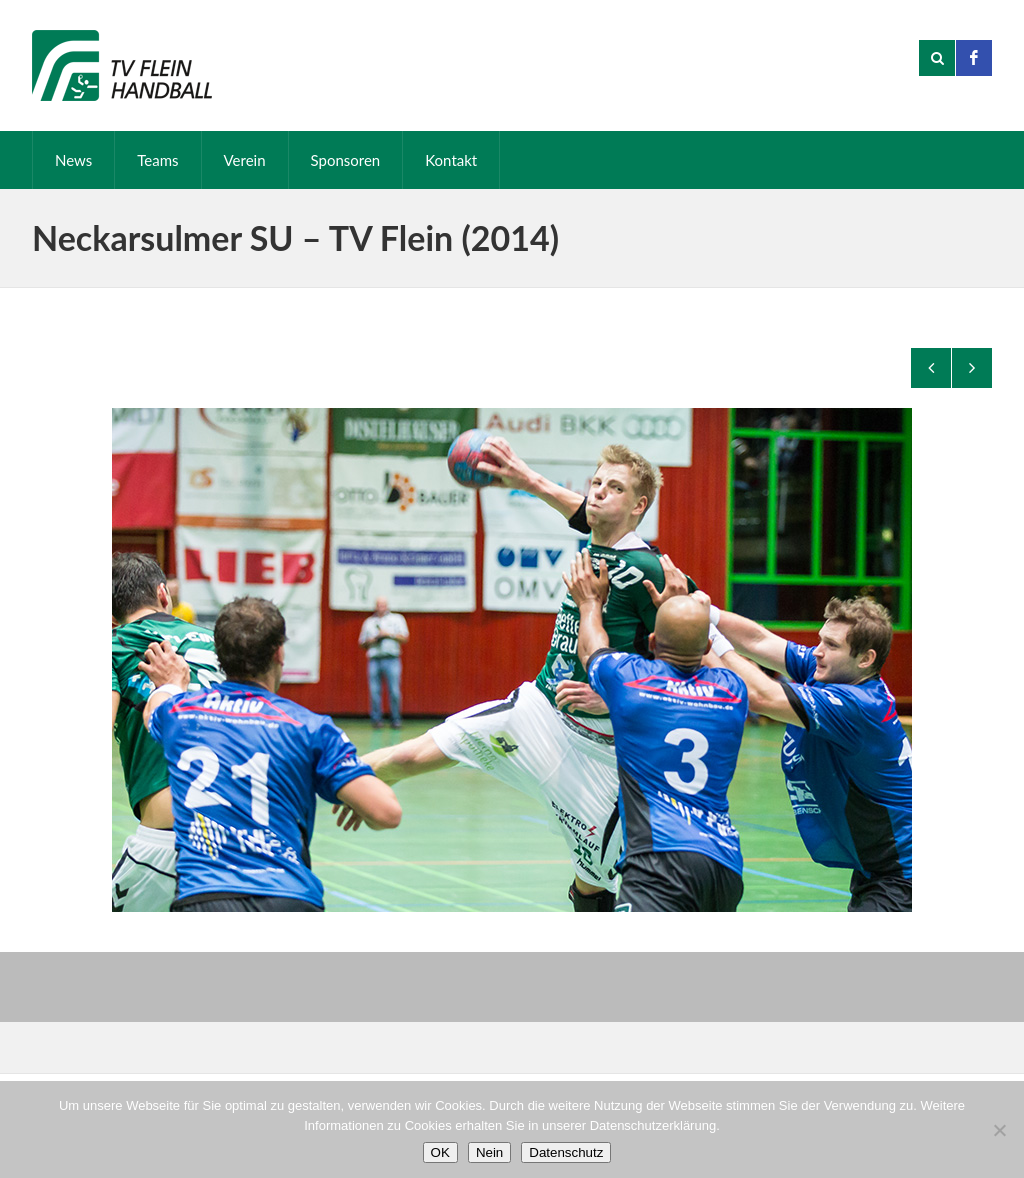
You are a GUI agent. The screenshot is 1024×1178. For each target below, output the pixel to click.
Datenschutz (566, 1152)
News (73, 160)
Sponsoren (346, 160)
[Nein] (999, 1130)
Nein (489, 1152)
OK (440, 1152)
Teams (157, 160)
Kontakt (451, 160)
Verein (245, 160)
